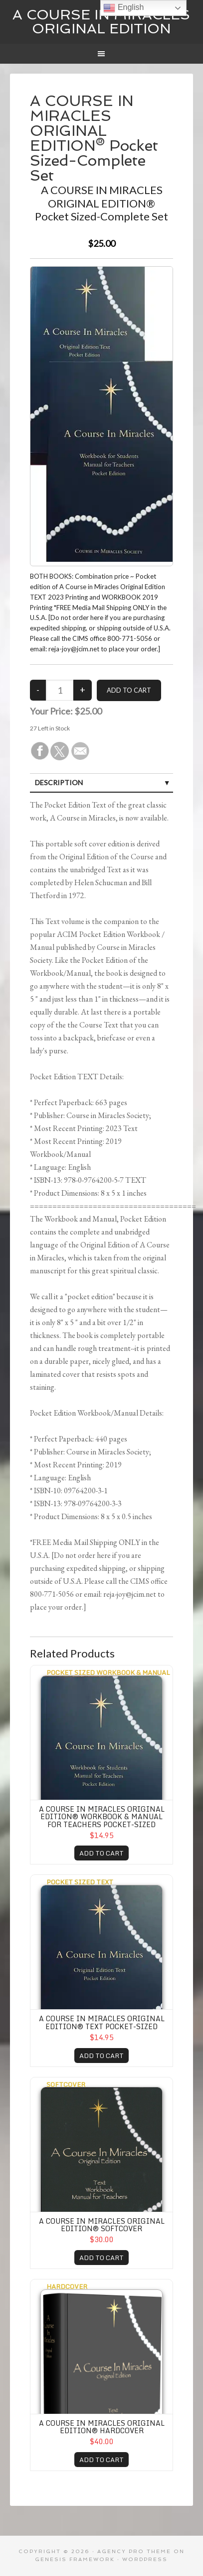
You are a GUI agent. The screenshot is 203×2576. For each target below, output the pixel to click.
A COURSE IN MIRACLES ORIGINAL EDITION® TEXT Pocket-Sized (102, 2022)
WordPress (145, 2559)
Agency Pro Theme (134, 2551)
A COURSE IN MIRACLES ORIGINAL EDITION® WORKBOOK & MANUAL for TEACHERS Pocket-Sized (102, 1816)
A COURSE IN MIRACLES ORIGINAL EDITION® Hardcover (102, 2426)
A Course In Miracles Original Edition (101, 21)
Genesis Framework (75, 2559)
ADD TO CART (101, 1853)
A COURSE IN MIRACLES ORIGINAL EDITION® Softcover (102, 2224)
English (123, 8)
